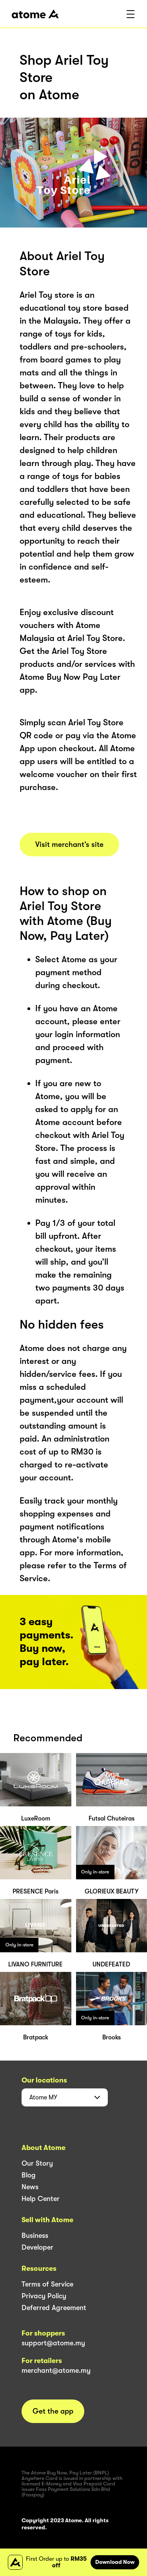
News (30, 2187)
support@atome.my (53, 2343)
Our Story (37, 2163)
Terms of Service (47, 2284)
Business (35, 2235)
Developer (37, 2247)
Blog (29, 2175)
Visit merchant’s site (69, 844)
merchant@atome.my (56, 2370)
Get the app (53, 2411)
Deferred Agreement (54, 2308)
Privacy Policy (44, 2296)
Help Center (41, 2199)
